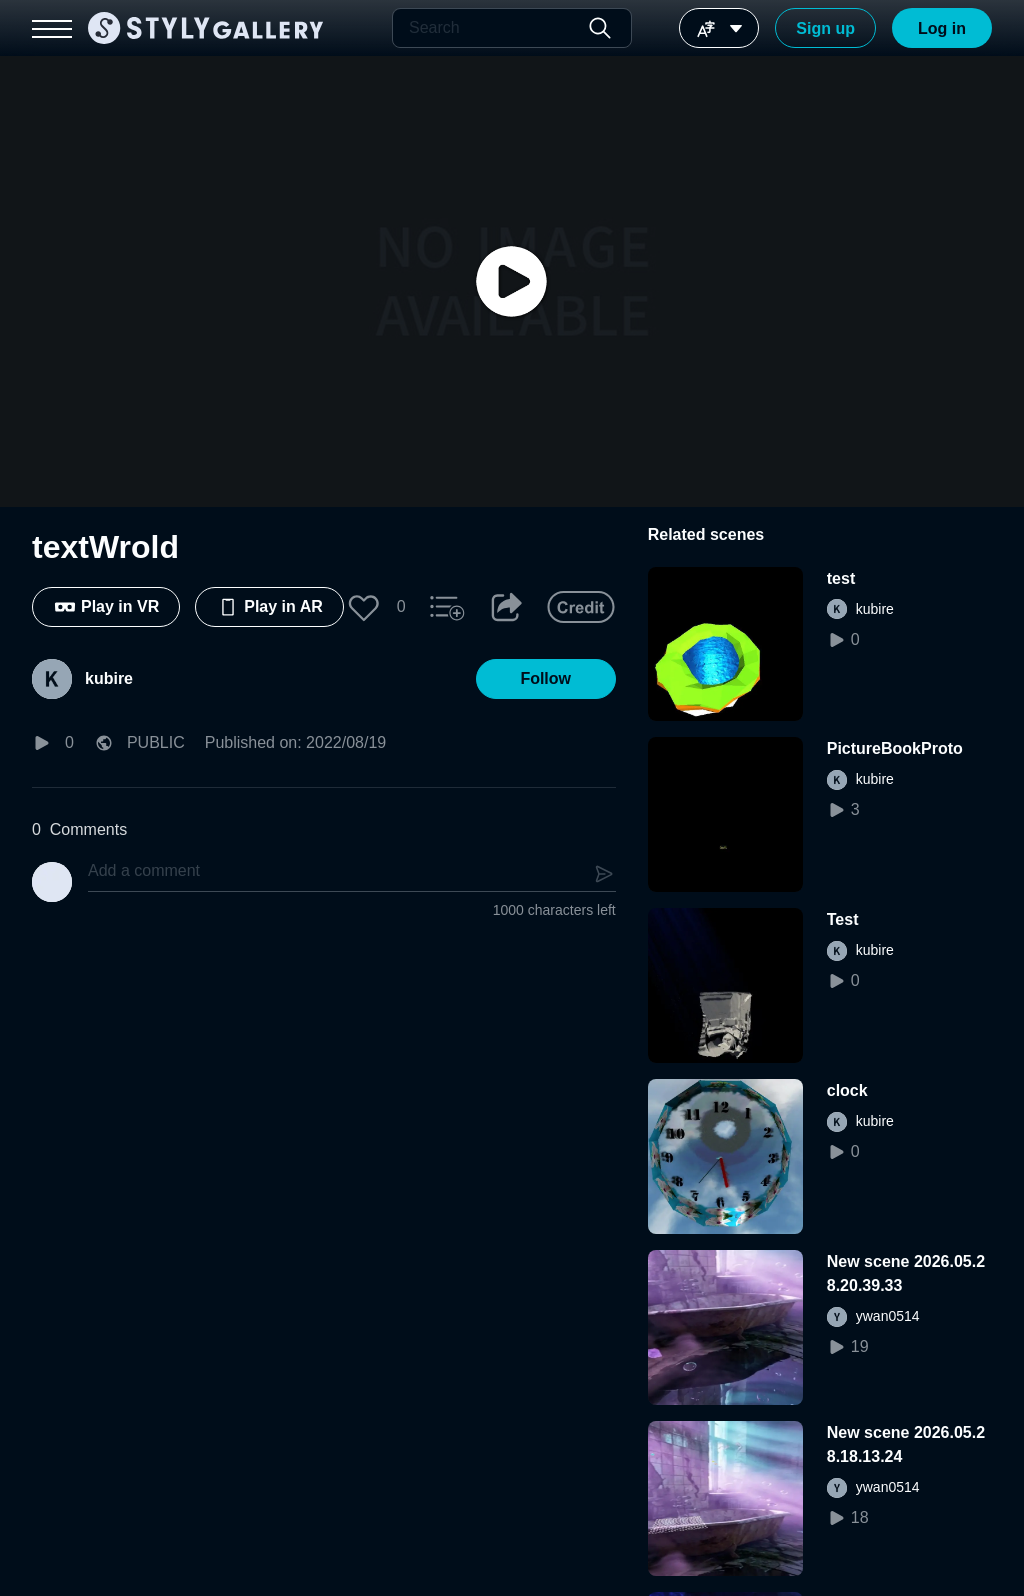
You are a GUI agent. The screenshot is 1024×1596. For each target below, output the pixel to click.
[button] (364, 607)
